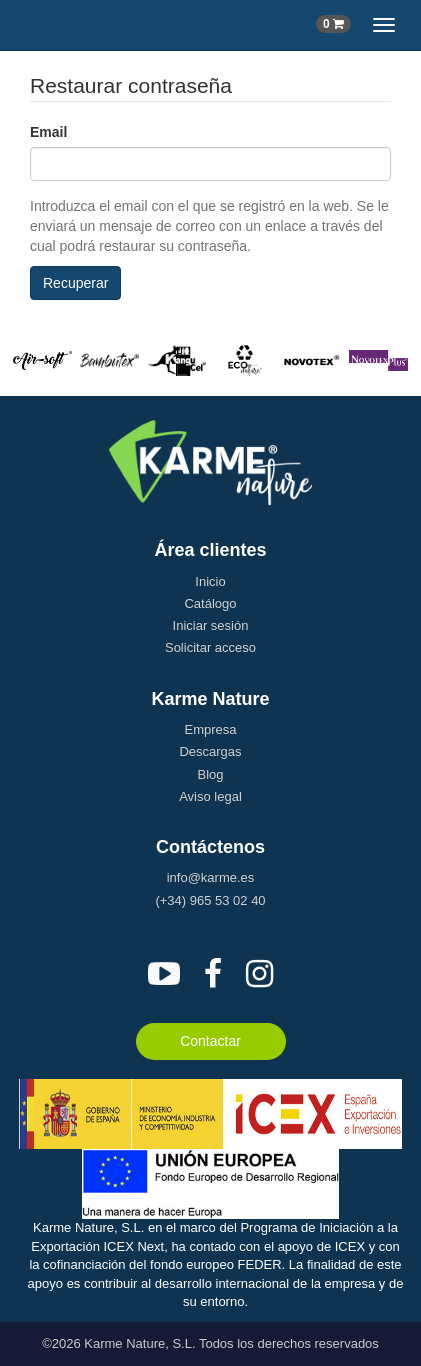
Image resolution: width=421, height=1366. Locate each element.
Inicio (210, 581)
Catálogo (210, 603)
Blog (210, 774)
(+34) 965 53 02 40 (210, 900)
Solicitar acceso (210, 647)
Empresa (210, 729)
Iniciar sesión (211, 625)
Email (48, 132)
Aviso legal (210, 796)
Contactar (210, 1041)
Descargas (210, 751)
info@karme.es (211, 877)
